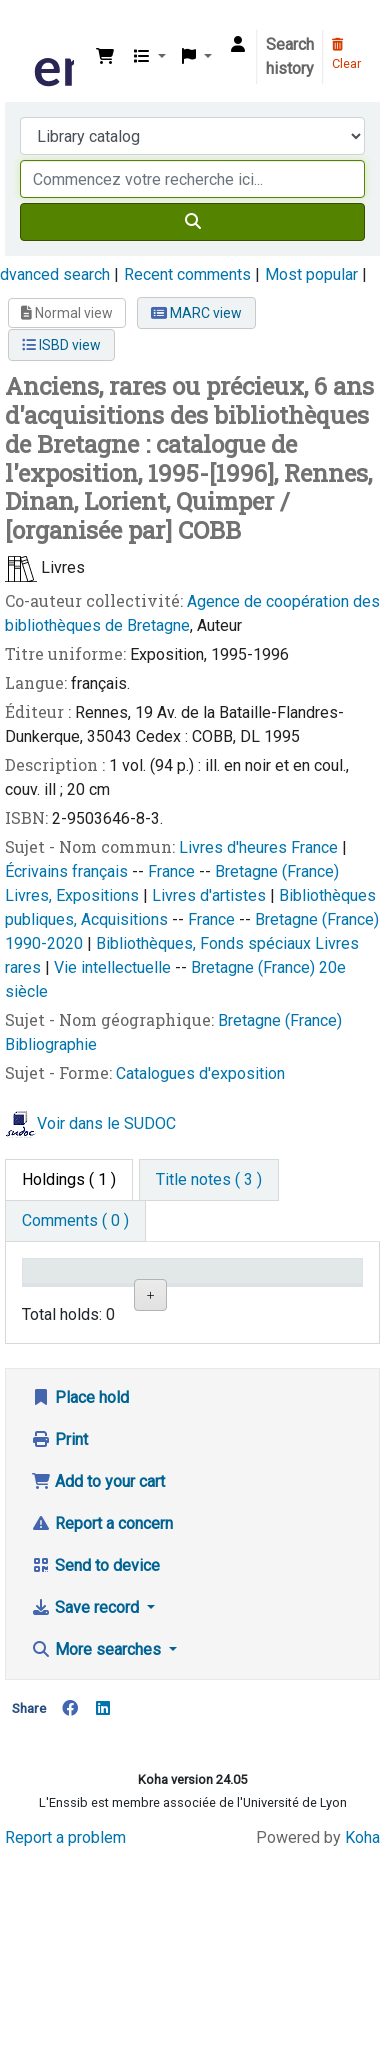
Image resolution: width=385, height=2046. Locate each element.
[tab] (209, 1180)
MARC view (196, 313)
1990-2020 (46, 943)
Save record (87, 1797)
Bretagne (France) (277, 871)
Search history (290, 56)
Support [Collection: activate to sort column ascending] (146, 1299)
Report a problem (65, 2028)
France (316, 847)
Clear (346, 55)
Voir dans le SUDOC (106, 1123)
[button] (105, 57)
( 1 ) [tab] (69, 1179)
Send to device (95, 1755)
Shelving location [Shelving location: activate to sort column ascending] (232, 1290)
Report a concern (102, 1713)
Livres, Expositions (74, 895)
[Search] (192, 222)
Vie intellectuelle (114, 967)
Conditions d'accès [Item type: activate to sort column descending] (69, 1290)
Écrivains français (68, 871)
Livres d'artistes (211, 895)
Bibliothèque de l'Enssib (37, 29)
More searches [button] (98, 1839)
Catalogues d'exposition (200, 1073)
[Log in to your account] (238, 45)
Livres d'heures (235, 847)
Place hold (80, 1587)
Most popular (311, 274)
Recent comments (187, 274)
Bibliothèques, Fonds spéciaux (205, 943)
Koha (362, 2028)
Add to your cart (98, 1671)
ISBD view (61, 345)
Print (59, 1629)
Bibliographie (51, 1044)
